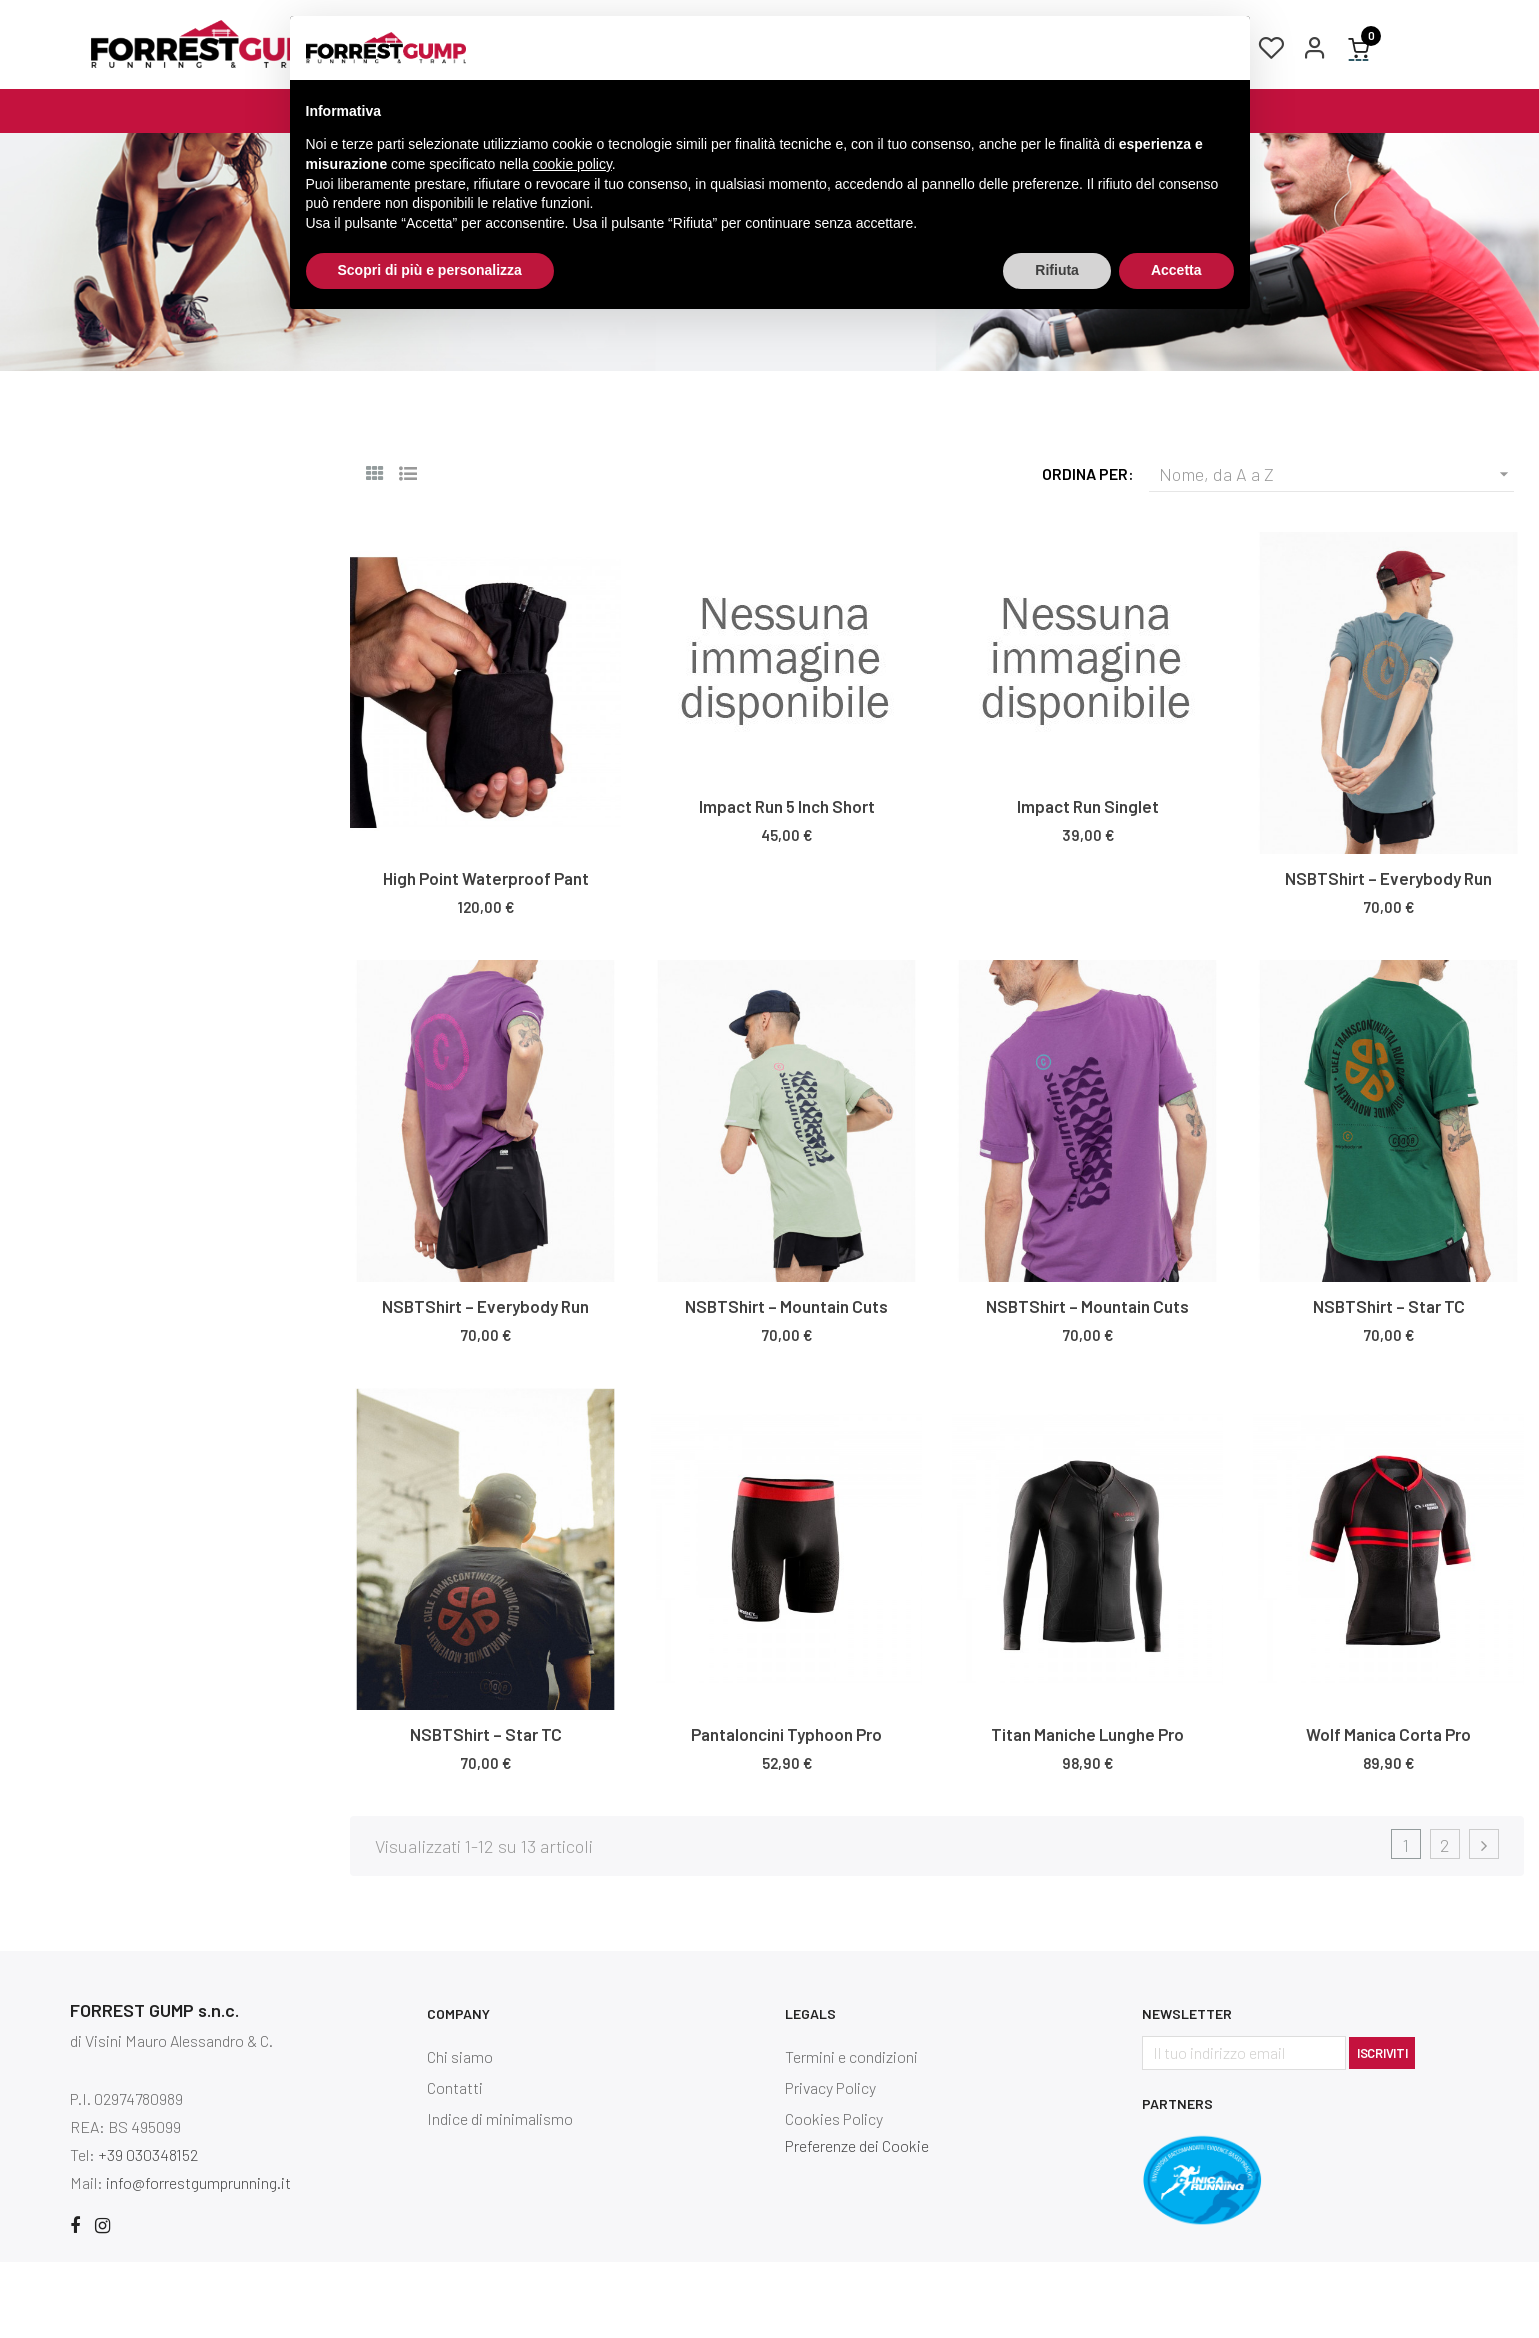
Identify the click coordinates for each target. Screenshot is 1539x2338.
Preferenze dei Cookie (857, 2222)
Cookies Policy (834, 2195)
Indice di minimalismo (500, 2195)
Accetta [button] (1176, 270)
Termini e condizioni (851, 2133)
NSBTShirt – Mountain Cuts (786, 1383)
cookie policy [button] (572, 164)
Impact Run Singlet (1088, 883)
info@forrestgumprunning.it (198, 2258)
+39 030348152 (148, 2230)
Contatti (455, 2164)
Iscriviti (1382, 2129)
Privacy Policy (830, 2164)
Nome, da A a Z (1336, 551)
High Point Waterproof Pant (486, 955)
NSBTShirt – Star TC (1389, 1383)
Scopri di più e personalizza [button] (430, 270)
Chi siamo (460, 2133)
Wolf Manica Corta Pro (1388, 1811)
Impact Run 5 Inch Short (787, 883)
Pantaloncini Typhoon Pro (786, 1811)
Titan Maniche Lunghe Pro (1087, 1811)
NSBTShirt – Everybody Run (1388, 955)
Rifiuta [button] (1057, 270)
